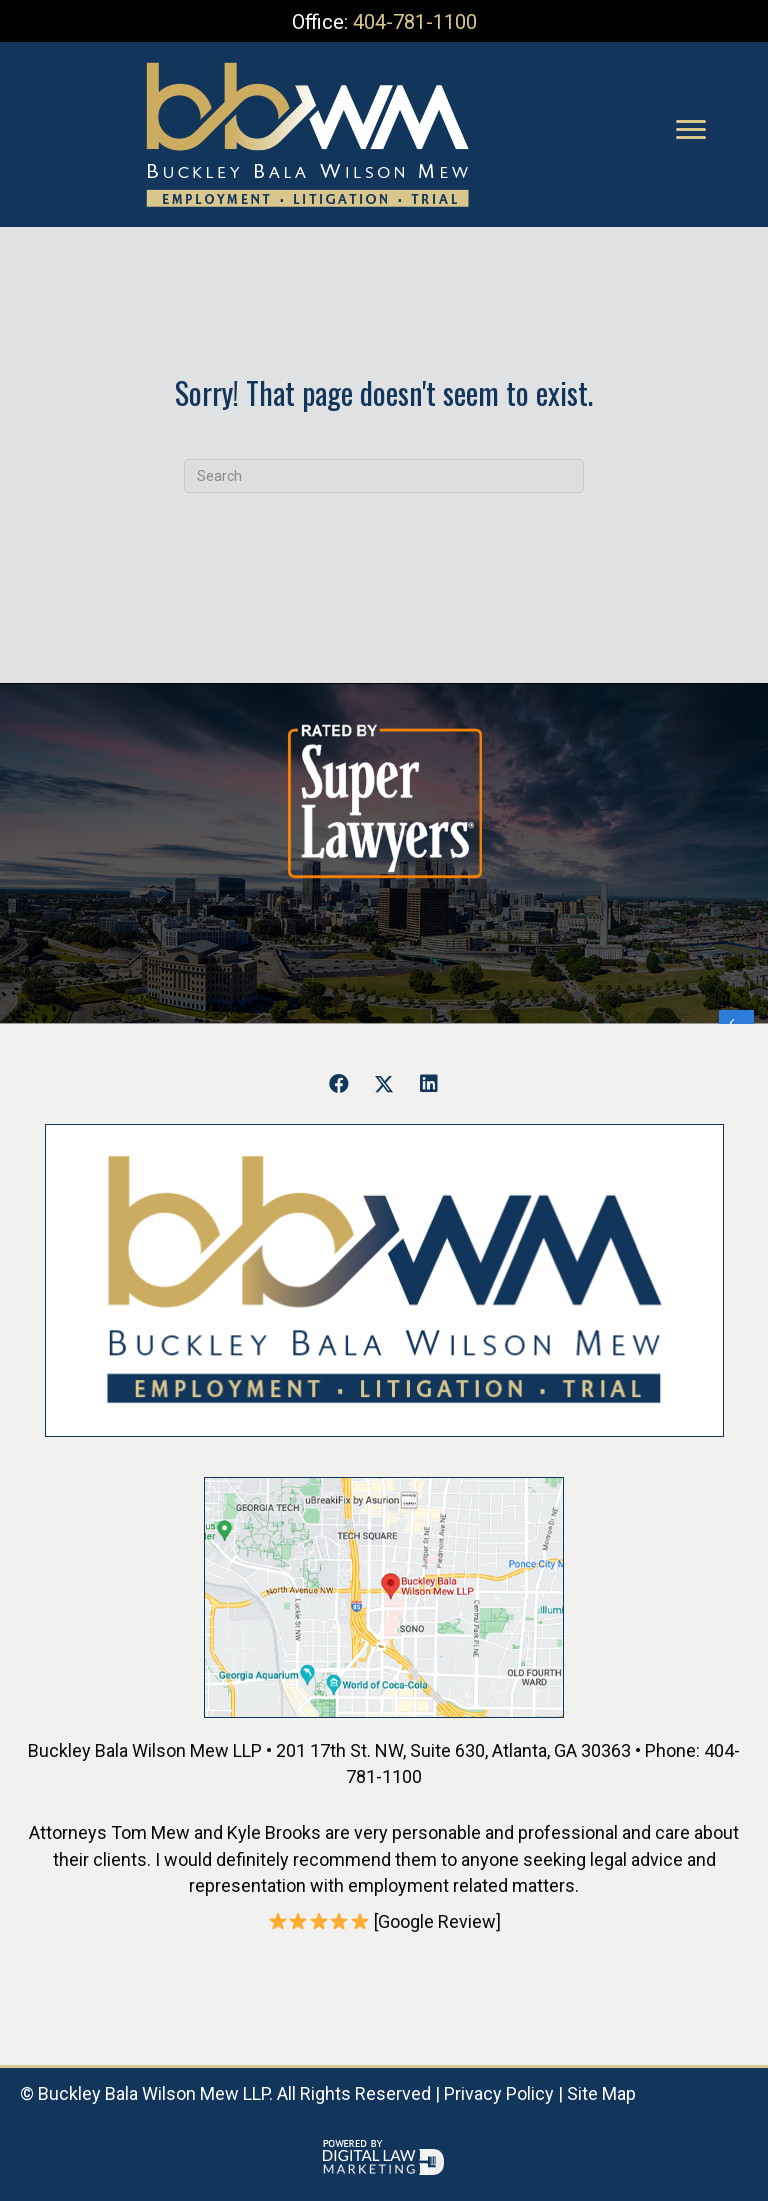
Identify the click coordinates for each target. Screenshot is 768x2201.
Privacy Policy (499, 2093)
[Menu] (691, 130)
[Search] (384, 476)
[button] (339, 1084)
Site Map (601, 2093)
